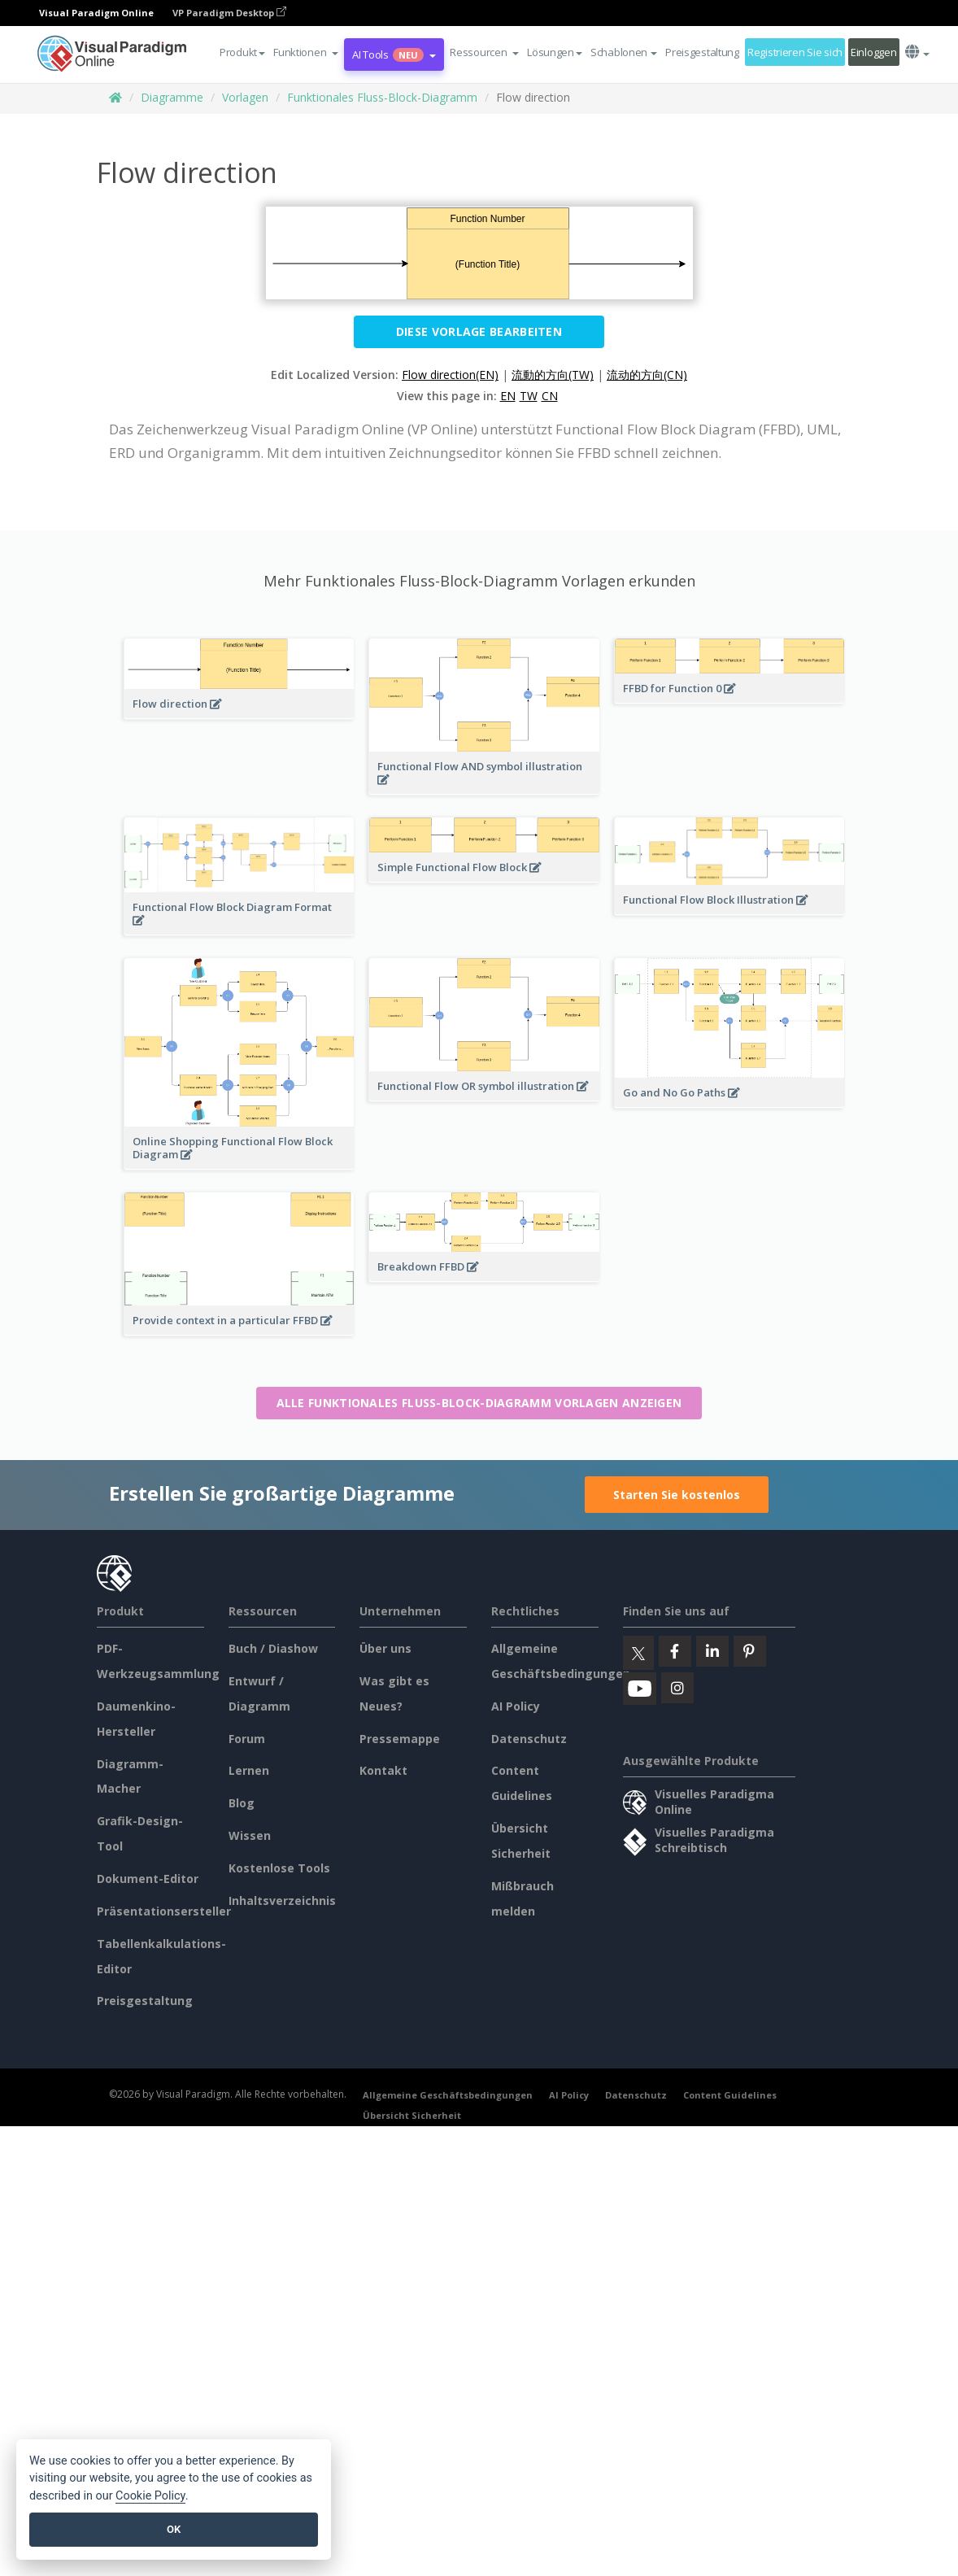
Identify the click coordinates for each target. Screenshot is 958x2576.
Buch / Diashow (273, 1648)
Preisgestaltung (702, 52)
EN (508, 395)
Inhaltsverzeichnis (282, 1900)
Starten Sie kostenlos (676, 1494)
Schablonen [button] (623, 52)
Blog (242, 1803)
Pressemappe (399, 1738)
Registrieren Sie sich (795, 52)
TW (529, 395)
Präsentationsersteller (164, 1911)
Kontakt (383, 1770)
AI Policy (515, 1706)
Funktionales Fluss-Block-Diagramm (382, 97)
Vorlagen (245, 97)
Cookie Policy (150, 2496)
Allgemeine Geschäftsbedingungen (448, 2095)
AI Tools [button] (394, 54)
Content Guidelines (730, 2095)
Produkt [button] (242, 52)
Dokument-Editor (147, 1878)
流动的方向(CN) (647, 374)
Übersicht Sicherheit (412, 2115)
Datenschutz (529, 1738)
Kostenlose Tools (279, 1868)
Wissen (250, 1835)
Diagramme (172, 97)
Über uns (385, 1648)
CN (550, 395)
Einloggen (873, 52)
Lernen (249, 1770)
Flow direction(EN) (450, 374)
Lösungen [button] (554, 52)
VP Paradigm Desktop (229, 13)
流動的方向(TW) (553, 374)
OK (174, 2529)
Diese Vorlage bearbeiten (479, 331)
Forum (247, 1738)
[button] (306, 52)
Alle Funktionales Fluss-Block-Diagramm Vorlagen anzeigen (479, 1402)
